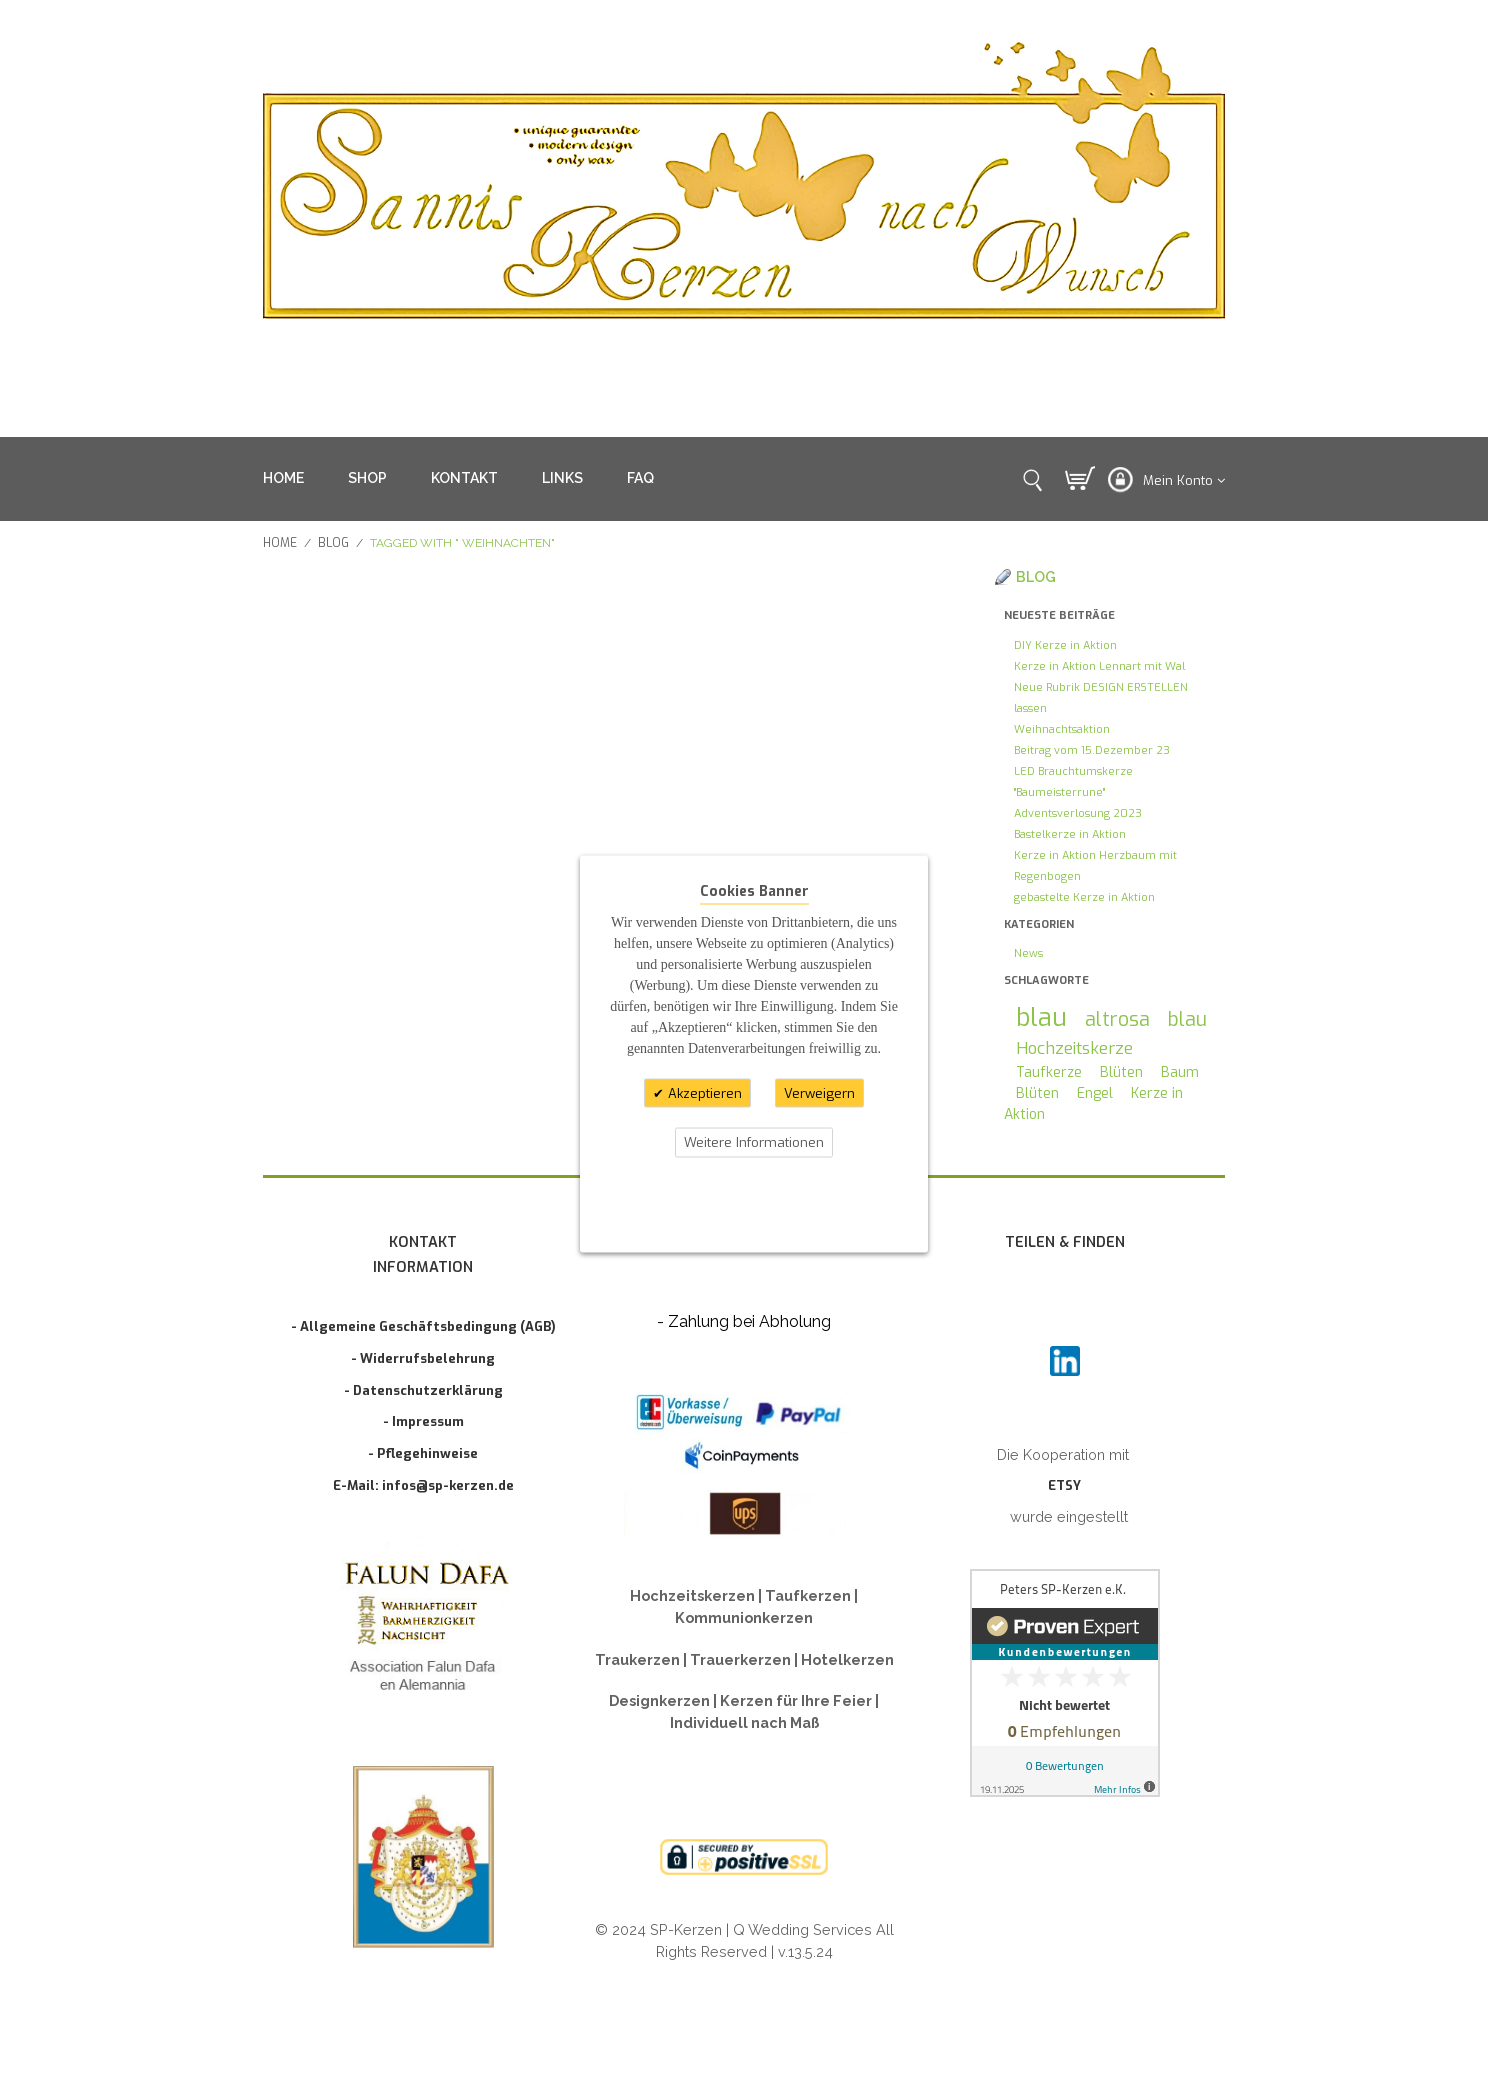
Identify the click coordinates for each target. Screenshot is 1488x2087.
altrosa (1117, 1019)
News (1028, 953)
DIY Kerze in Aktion (1065, 645)
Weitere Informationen (754, 1142)
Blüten (1121, 1072)
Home (280, 543)
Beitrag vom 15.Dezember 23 (1092, 750)
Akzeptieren (703, 1092)
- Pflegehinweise (423, 1453)
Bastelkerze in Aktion (1070, 834)
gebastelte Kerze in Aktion (1084, 897)
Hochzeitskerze (1074, 1048)
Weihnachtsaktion (1062, 729)
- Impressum (423, 1421)
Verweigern (819, 1092)
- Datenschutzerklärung (423, 1390)
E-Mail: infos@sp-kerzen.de (423, 1485)
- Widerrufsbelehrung (423, 1358)
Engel (1095, 1093)
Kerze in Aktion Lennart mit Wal (1099, 666)
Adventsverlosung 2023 (1078, 813)
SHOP (367, 478)
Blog (333, 543)
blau (1041, 1017)
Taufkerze (1049, 1072)
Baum (1180, 1072)
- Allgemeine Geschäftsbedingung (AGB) (423, 1326)
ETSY (1064, 1485)
